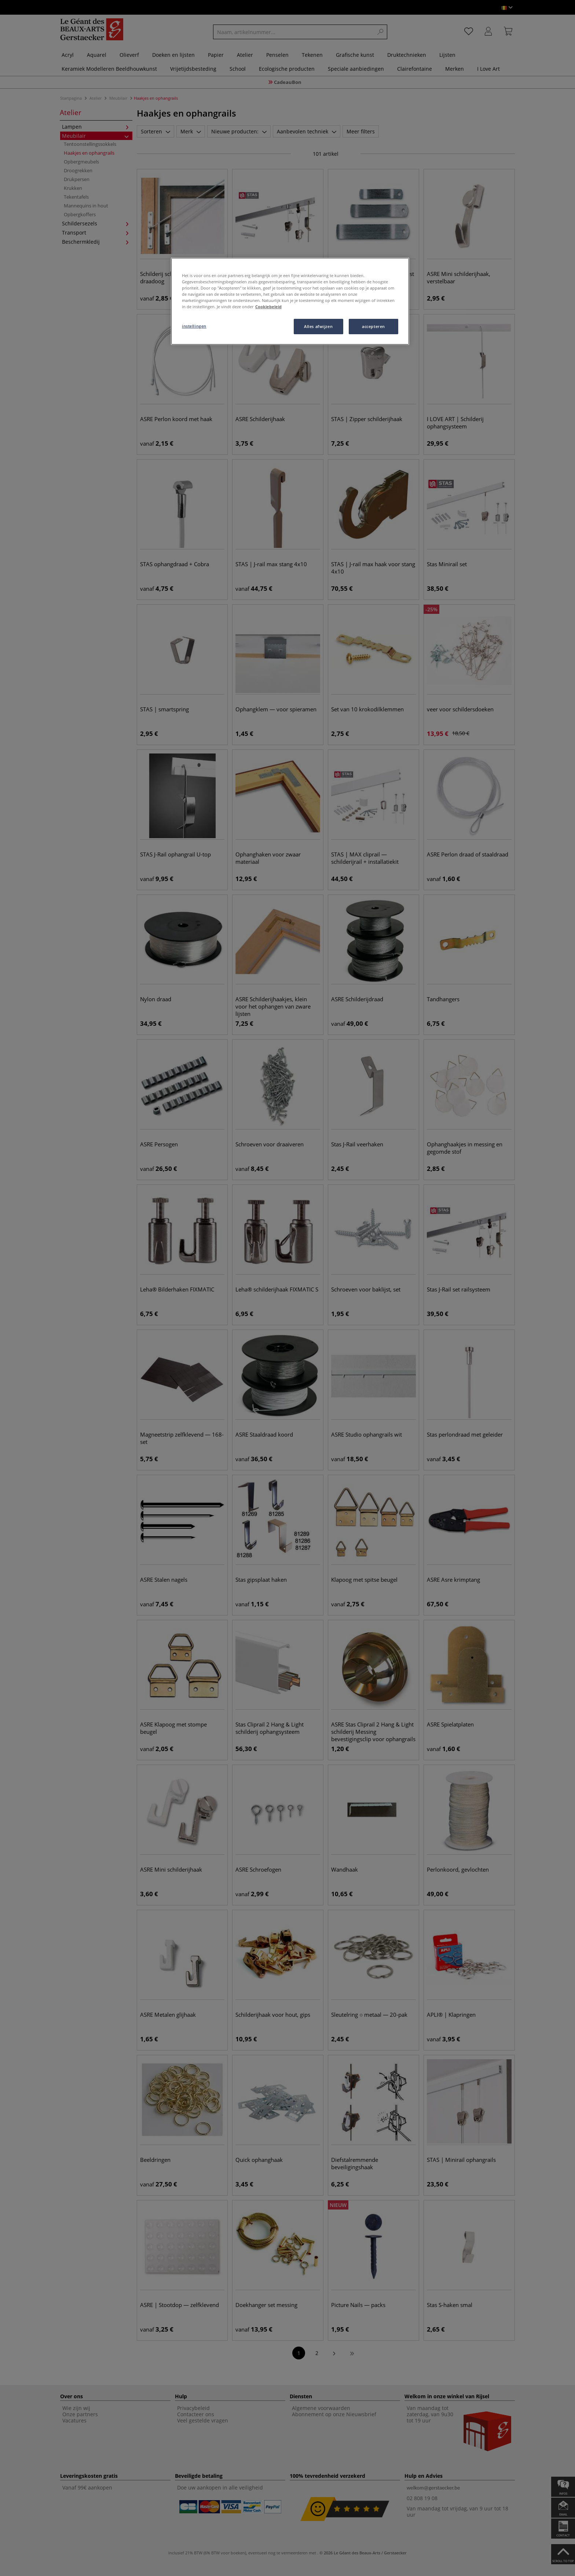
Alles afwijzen (318, 326)
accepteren (373, 326)
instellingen (194, 326)
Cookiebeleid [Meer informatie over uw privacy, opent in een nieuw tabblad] (268, 306)
